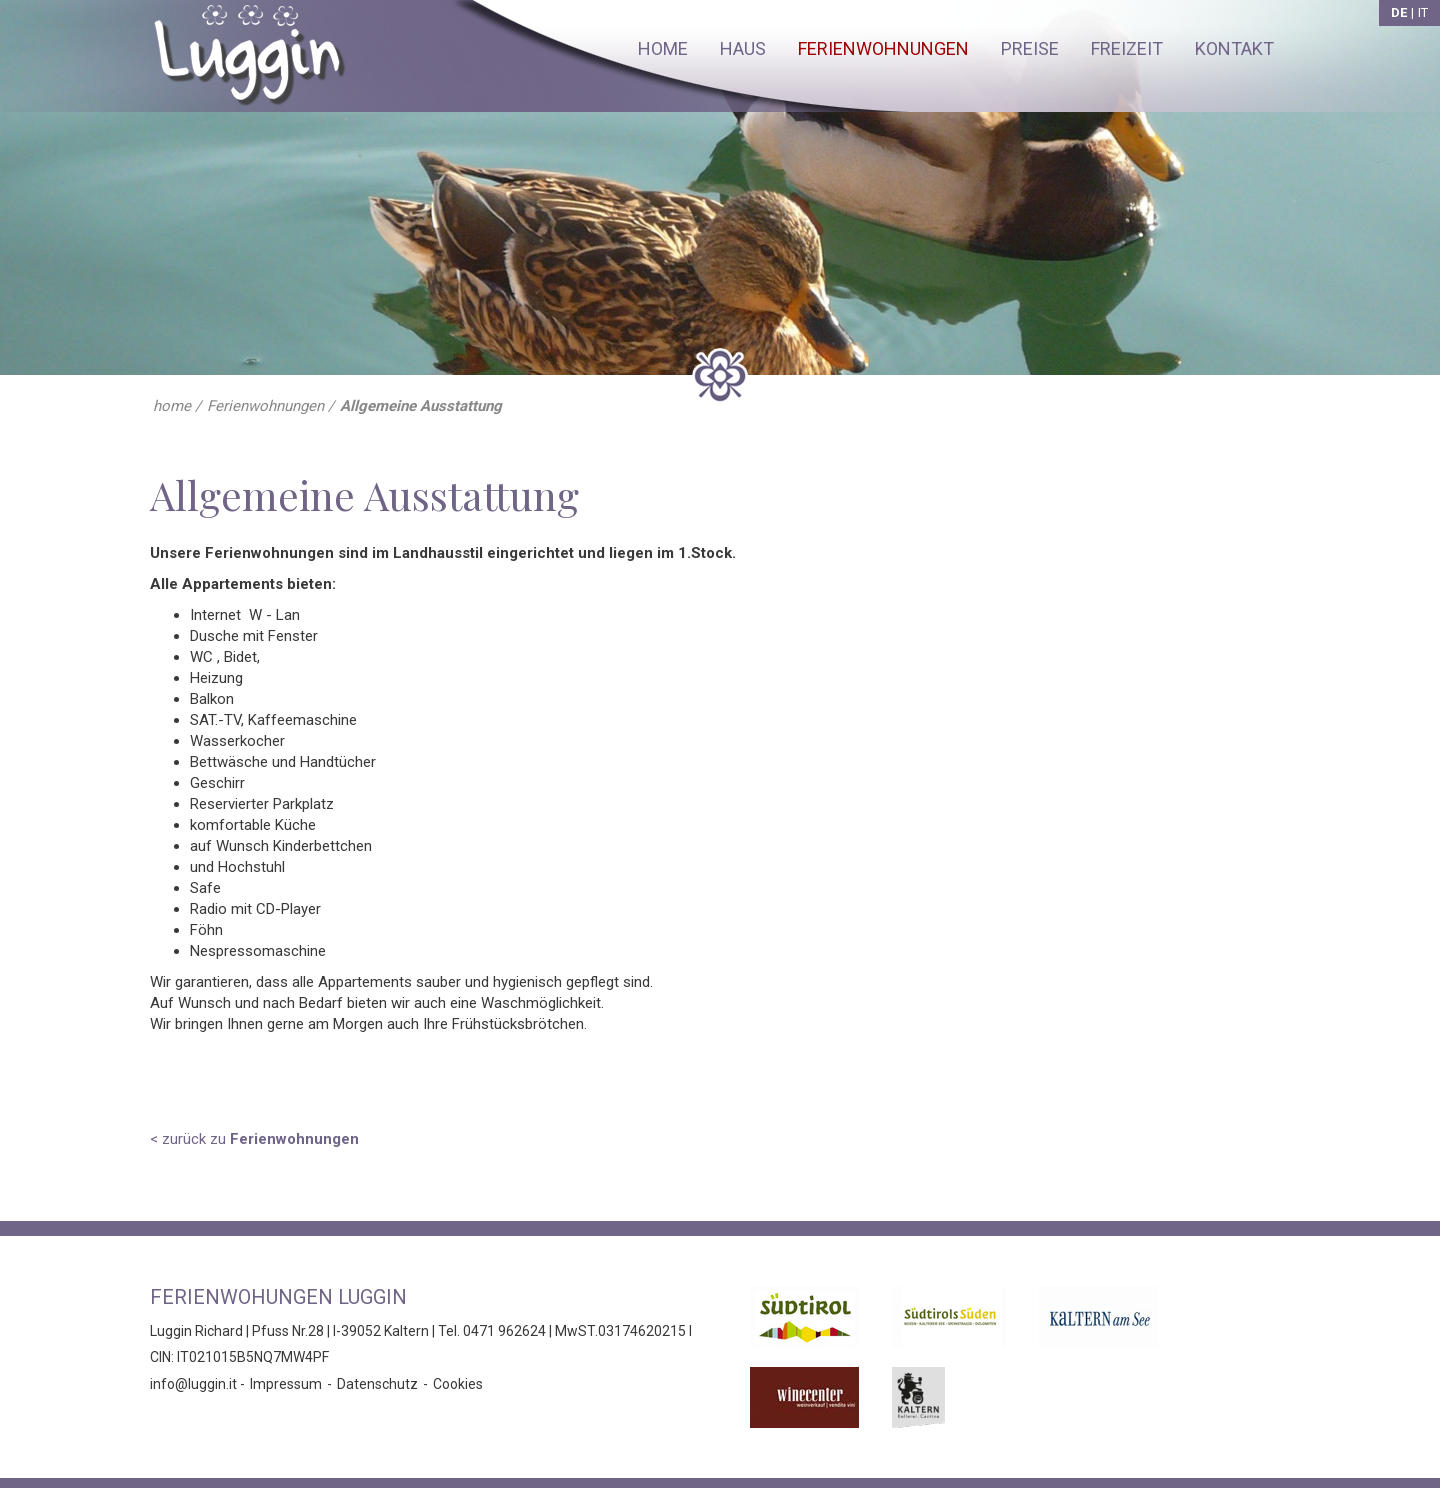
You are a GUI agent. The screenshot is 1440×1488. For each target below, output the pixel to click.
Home (663, 48)
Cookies (458, 1384)
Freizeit (1127, 48)
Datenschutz (377, 1384)
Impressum (286, 1384)
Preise (1030, 48)
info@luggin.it (193, 1384)
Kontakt (1234, 48)
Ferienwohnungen (883, 48)
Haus (743, 48)
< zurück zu (254, 1139)
